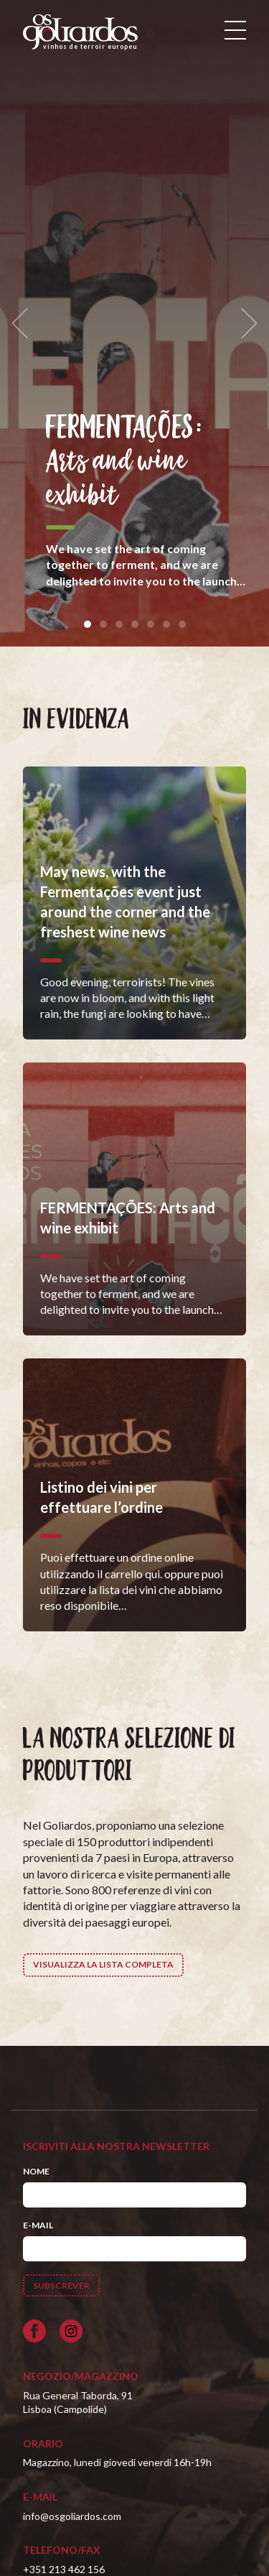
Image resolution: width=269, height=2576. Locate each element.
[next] (244, 324)
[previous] (24, 324)
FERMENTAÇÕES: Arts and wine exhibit (124, 462)
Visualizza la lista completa (103, 1964)
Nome (36, 2171)
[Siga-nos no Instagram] (71, 2331)
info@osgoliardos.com (72, 2516)
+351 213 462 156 (64, 2569)
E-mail (38, 2225)
